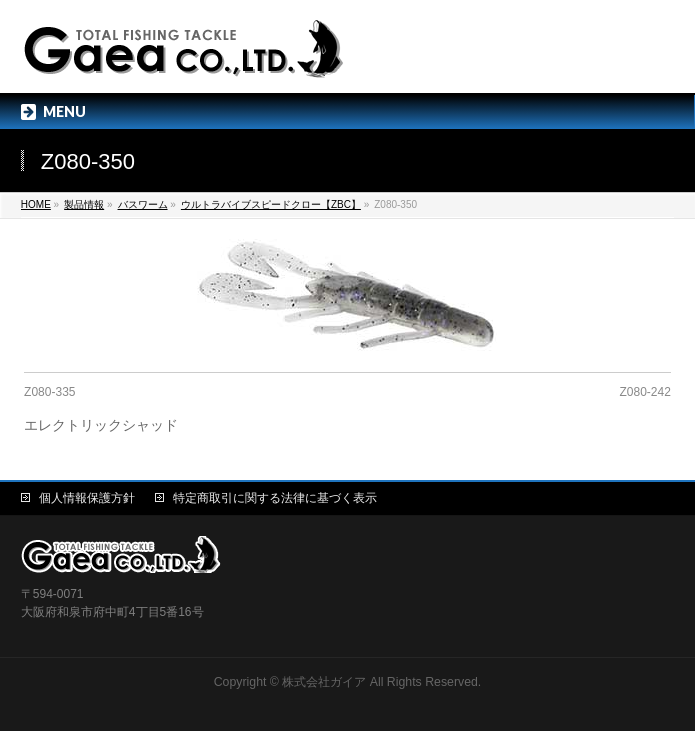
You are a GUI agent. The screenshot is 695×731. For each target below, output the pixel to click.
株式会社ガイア (324, 682)
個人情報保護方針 (87, 498)
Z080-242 (644, 392)
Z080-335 (49, 392)
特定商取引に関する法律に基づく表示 (275, 498)
